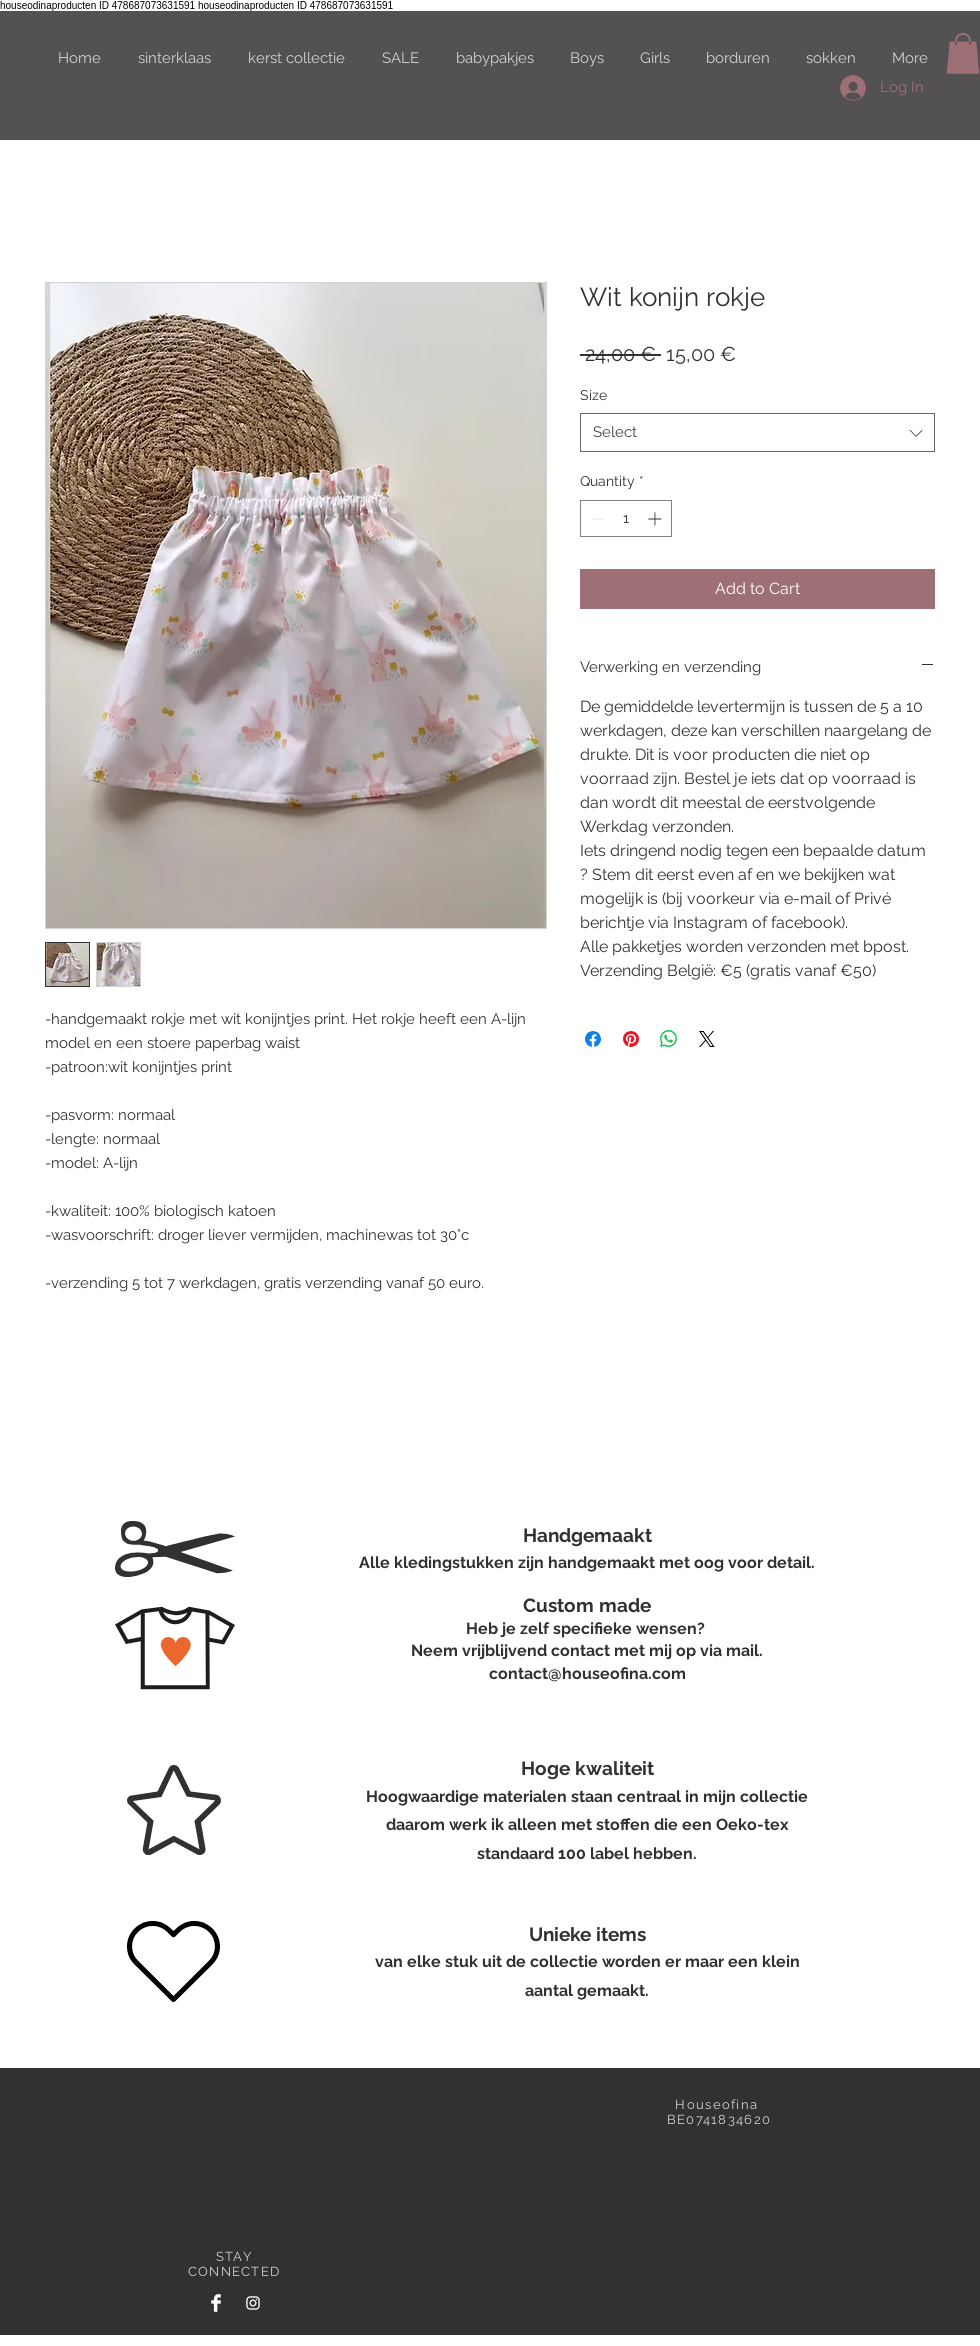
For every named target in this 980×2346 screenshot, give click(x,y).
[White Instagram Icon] (253, 2303)
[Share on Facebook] (593, 1039)
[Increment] (656, 518)
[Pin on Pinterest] (631, 1039)
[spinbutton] (626, 518)
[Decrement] (595, 518)
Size (593, 395)
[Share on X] (707, 1039)
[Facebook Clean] (216, 2303)
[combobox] (757, 432)
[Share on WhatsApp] (669, 1039)
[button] (963, 53)
